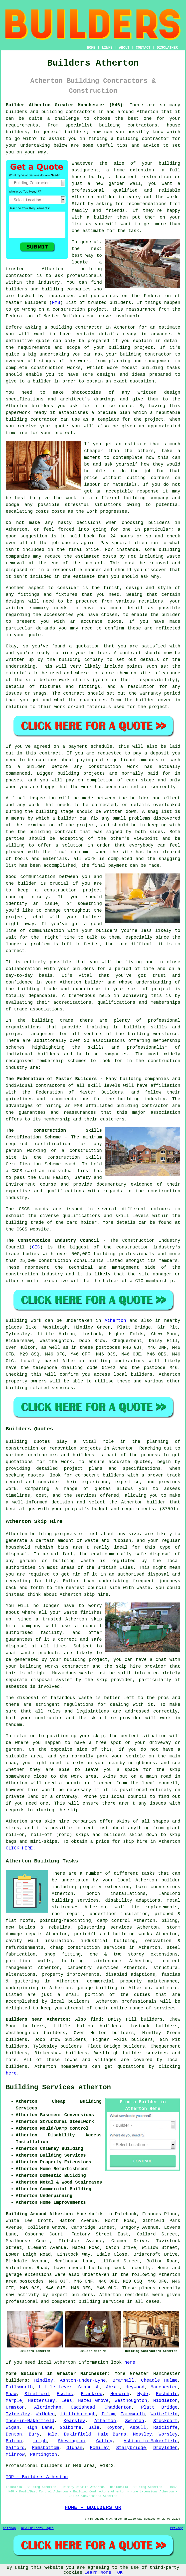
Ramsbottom (45, 2447)
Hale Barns (112, 2434)
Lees (66, 2400)
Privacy (176, 2528)
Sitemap (9, 2528)
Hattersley (41, 2400)
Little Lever (55, 2387)
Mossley (142, 2434)
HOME (91, 48)
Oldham (74, 2447)
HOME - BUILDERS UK (93, 2507)
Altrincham (47, 2407)
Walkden (45, 2414)
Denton (14, 2434)
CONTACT (143, 48)
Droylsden (165, 2447)
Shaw (11, 2393)
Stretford (36, 2393)
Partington (43, 2454)
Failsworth (19, 2387)
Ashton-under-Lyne (83, 2380)
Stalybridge (131, 2447)
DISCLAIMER (167, 48)
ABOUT (124, 48)
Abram (112, 2387)
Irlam (108, 2414)
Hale (51, 2434)
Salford (15, 2447)
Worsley (168, 2434)
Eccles (65, 2393)
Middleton (165, 2400)
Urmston (15, 2407)
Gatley (104, 2441)
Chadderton (118, 2407)
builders (16, 2380)
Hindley (43, 2380)
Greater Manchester (155, 2373)
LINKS (107, 48)
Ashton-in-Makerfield (151, 2441)
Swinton (134, 2420)
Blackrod (91, 2393)
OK (120, 2572)
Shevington (71, 2441)
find (95, 2019)
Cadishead (83, 2407)
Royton (115, 2427)
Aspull (138, 2427)
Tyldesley (18, 2414)
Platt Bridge (159, 2407)
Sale (94, 2427)
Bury (34, 2434)
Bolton (14, 2441)
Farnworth (133, 2414)
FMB (56, 302)
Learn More (97, 2572)
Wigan (12, 2427)
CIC (36, 1247)
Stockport (165, 2420)
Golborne (70, 2427)
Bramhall (123, 2380)
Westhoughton (131, 2400)
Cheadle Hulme (159, 2380)
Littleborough (77, 2414)
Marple (14, 2400)
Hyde (142, 2393)
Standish (89, 2387)
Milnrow (15, 2454)
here (11, 2073)
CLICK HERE (19, 1848)
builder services (145, 2053)
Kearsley (74, 2420)
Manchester (164, 2387)
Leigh (40, 2441)
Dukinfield (77, 2434)
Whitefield (164, 2414)
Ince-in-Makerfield (30, 2420)
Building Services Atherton (58, 2087)
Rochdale (167, 2393)
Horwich (119, 2393)
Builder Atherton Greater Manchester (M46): (65, 105)
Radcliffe (165, 2427)
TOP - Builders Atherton (37, 2476)
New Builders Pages (37, 2528)
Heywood (135, 2387)
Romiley (99, 2447)
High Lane (39, 2427)
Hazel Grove (93, 2400)
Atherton (115, 1320)
